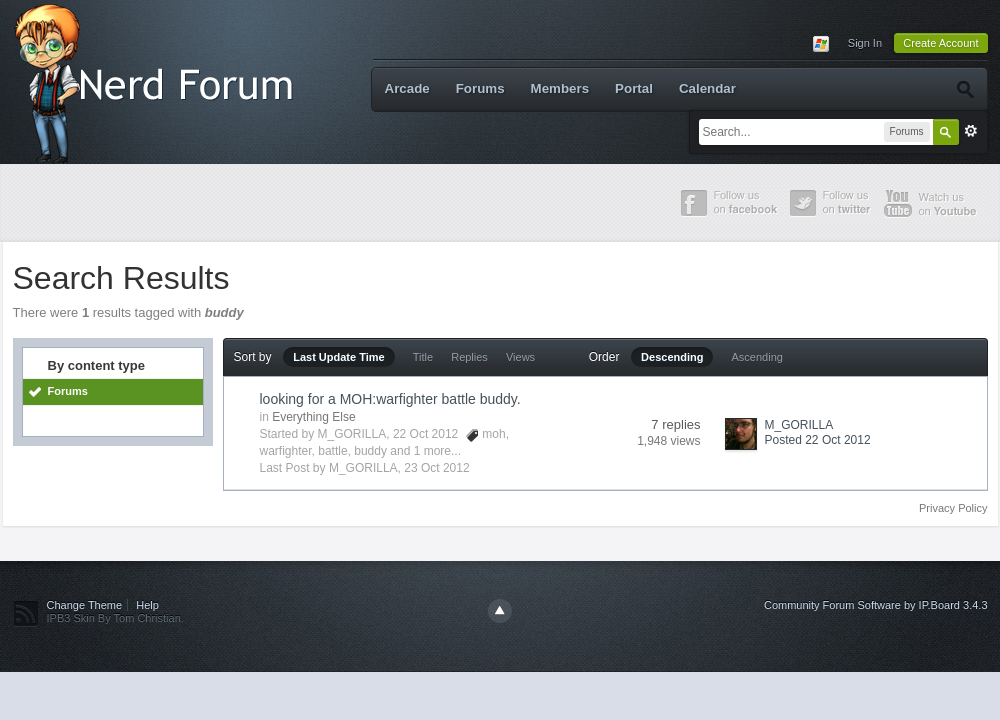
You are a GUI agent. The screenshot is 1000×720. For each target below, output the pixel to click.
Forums (480, 88)
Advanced (971, 131)
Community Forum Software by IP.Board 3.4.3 (876, 605)
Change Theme (85, 605)
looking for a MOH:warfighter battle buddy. (390, 399)
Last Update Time (339, 357)
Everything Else (313, 417)
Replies (469, 357)
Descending (672, 357)
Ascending (757, 357)
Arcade (407, 88)
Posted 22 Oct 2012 (818, 440)
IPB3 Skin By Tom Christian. (115, 618)
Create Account (940, 43)
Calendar (707, 88)
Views (520, 357)
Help (147, 605)
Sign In (865, 43)
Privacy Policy (953, 508)
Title (423, 357)
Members (560, 88)
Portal (634, 88)
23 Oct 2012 (436, 468)
